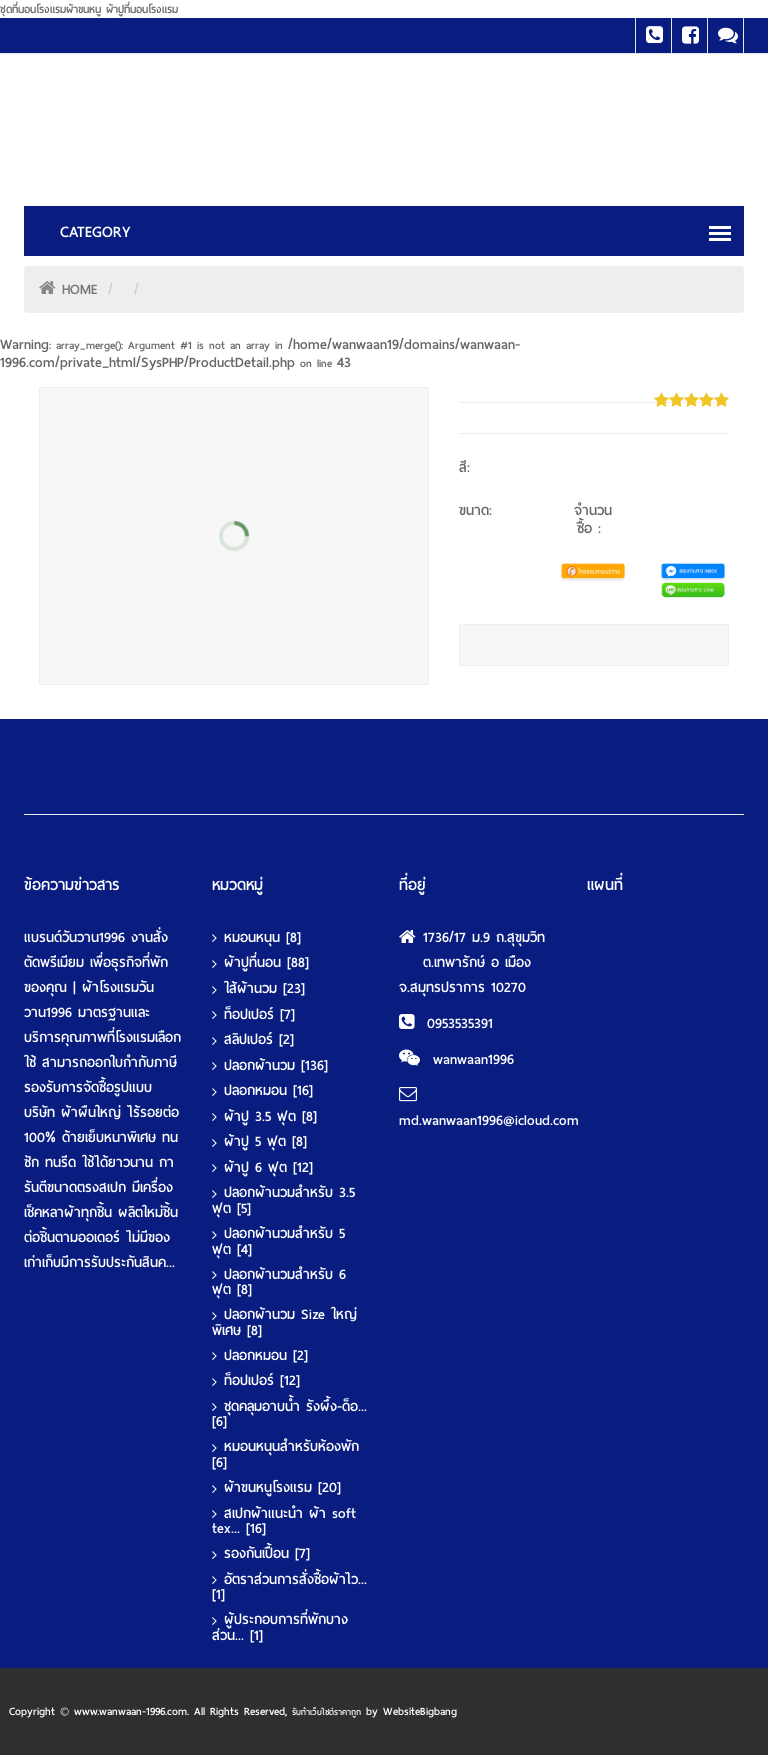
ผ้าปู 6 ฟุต (268, 1168)
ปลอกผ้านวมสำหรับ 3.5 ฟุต (283, 1200)
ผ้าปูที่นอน (266, 963)
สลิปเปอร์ (259, 1040)
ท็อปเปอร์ (259, 1015)
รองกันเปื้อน (267, 1554)
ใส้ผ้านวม (264, 989)
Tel (653, 35)
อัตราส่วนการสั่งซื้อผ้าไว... (289, 1587)
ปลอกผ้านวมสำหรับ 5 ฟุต (278, 1241)
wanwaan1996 (473, 1059)
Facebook (689, 35)
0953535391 (460, 1023)
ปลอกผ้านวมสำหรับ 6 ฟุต (279, 1282)
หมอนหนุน (262, 938)
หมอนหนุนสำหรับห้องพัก (285, 1454)
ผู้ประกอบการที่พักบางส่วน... (280, 1627)
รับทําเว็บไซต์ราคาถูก (326, 1712)
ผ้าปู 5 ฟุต (265, 1142)
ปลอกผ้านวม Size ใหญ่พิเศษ (284, 1322)
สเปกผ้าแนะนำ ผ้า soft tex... (284, 1521)
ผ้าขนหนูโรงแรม (282, 1488)
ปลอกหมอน (268, 1091)
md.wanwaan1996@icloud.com (489, 1120)
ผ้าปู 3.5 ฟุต (270, 1117)
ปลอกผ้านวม (276, 1066)
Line (725, 35)
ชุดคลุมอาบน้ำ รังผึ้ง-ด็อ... (289, 1414)
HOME (80, 289)
